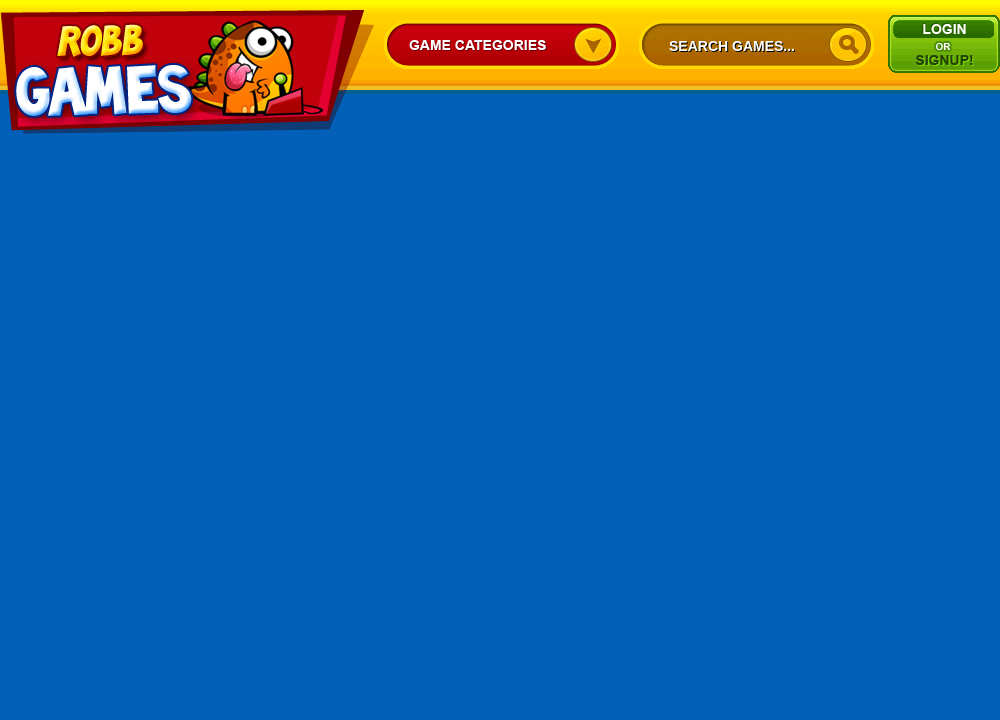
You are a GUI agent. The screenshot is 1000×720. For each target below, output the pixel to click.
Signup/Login (944, 44)
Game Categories (501, 44)
